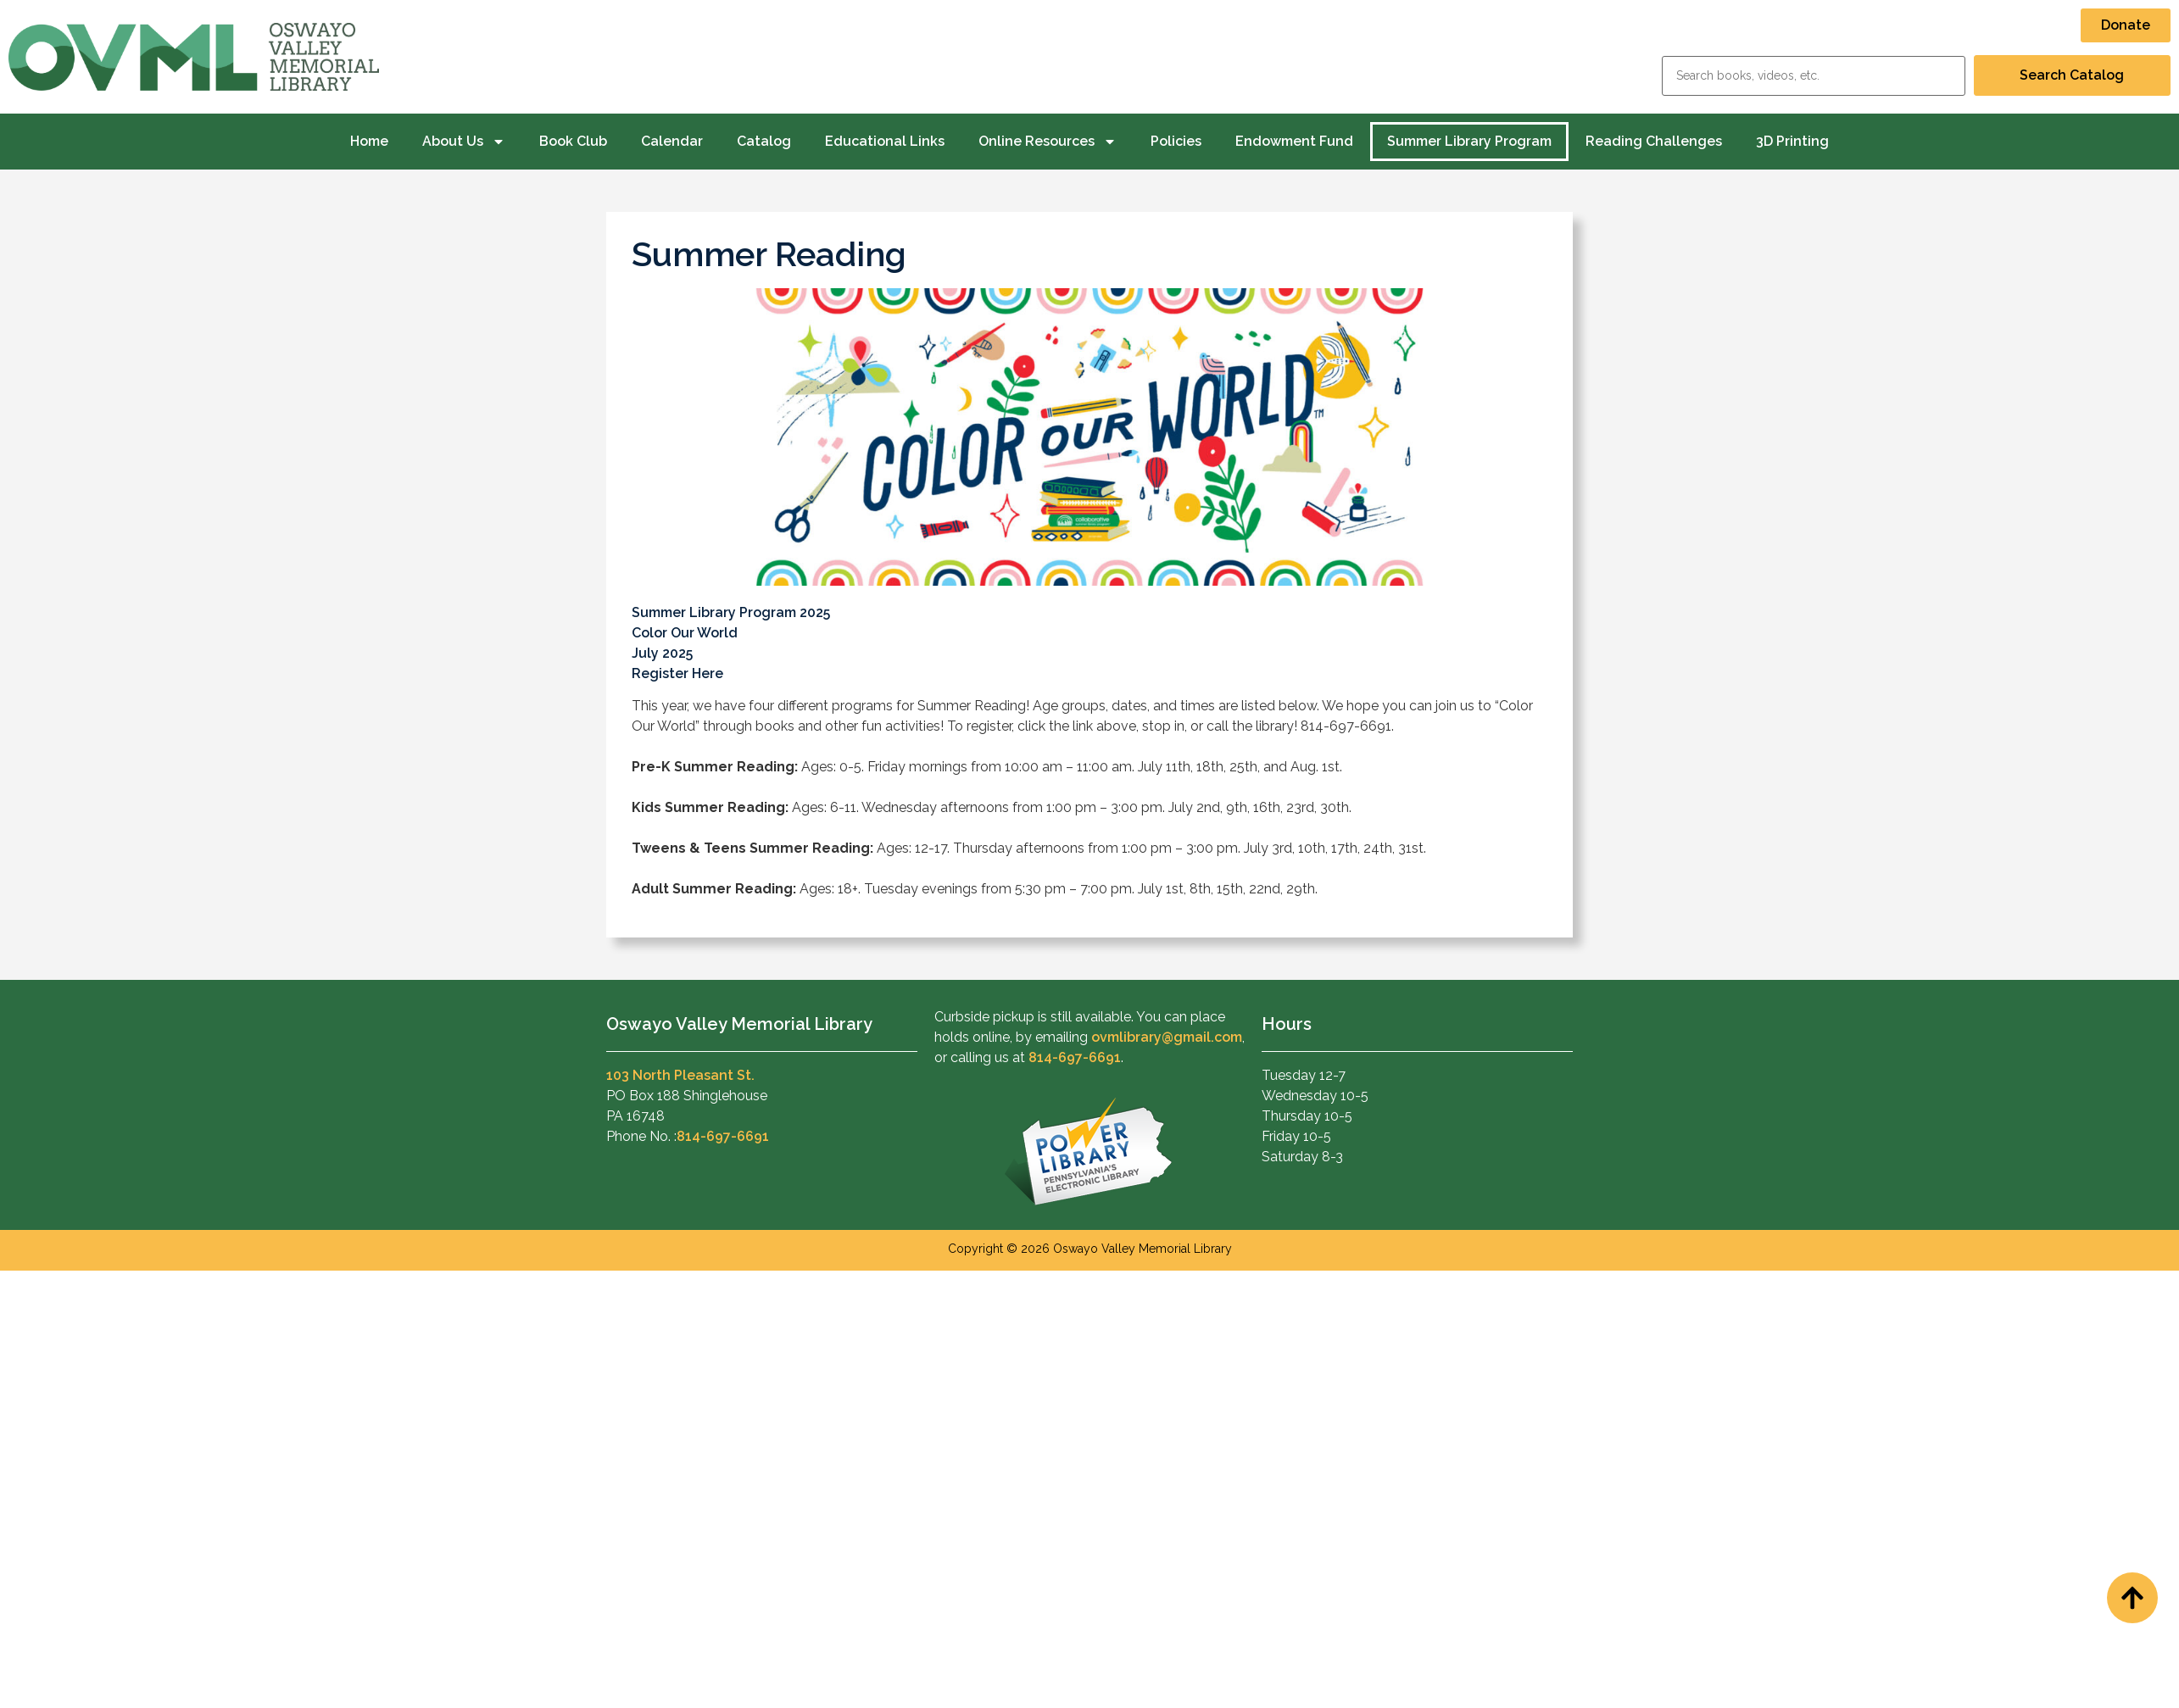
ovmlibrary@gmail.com (1166, 1037)
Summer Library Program (1469, 141)
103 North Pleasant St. (680, 1075)
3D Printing (1792, 141)
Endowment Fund (1294, 141)
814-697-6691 (723, 1136)
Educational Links (885, 141)
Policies (1176, 141)
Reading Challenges (1653, 141)
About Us (463, 141)
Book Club (573, 141)
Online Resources (1047, 141)
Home (369, 141)
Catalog (764, 141)
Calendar (672, 141)
